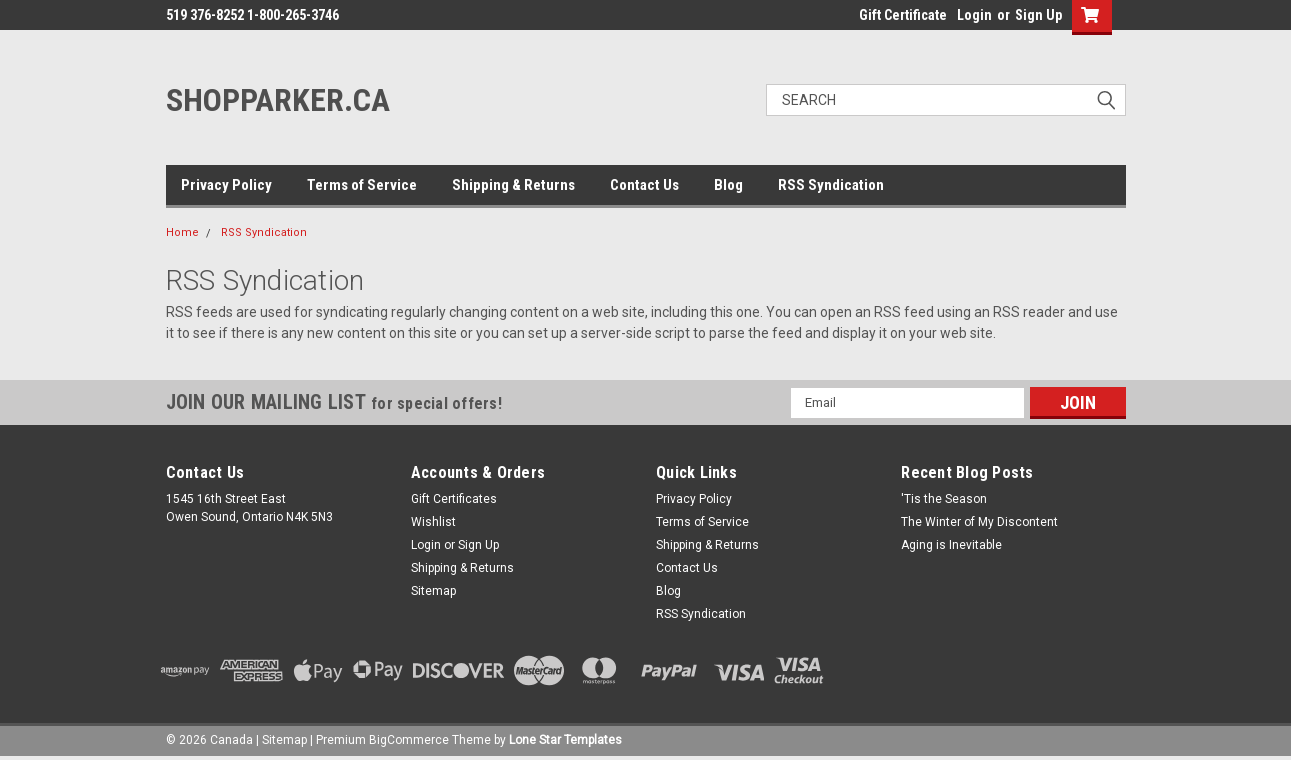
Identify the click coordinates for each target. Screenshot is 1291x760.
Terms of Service (362, 185)
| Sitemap (281, 740)
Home (182, 232)
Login (974, 15)
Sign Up (1038, 15)
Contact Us (644, 185)
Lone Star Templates (565, 740)
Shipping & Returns (513, 185)
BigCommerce (409, 740)
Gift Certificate (903, 15)
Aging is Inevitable (951, 545)
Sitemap (433, 591)
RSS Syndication (831, 185)
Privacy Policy (226, 185)
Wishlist (433, 522)
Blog (728, 185)
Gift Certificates (454, 499)
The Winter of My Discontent (979, 522)
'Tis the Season (944, 499)
